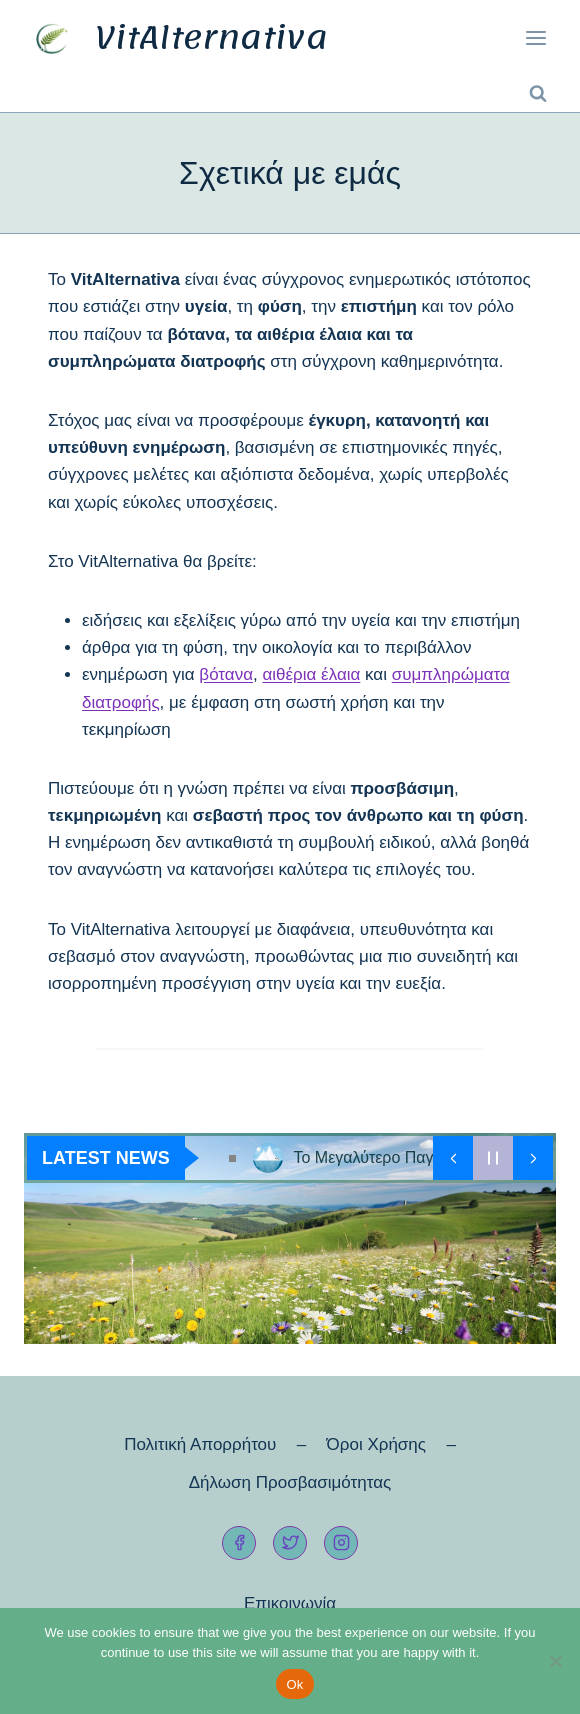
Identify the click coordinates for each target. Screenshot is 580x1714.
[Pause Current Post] (493, 1158)
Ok (294, 1684)
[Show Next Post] (533, 1158)
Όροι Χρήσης (376, 1444)
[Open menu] (535, 38)
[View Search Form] (538, 94)
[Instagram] (341, 1543)
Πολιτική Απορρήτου (200, 1444)
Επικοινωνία (290, 1603)
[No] (555, 1661)
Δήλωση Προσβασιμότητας (290, 1482)
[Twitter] (290, 1543)
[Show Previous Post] (453, 1158)
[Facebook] (239, 1543)
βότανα (226, 674)
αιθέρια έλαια (311, 674)
